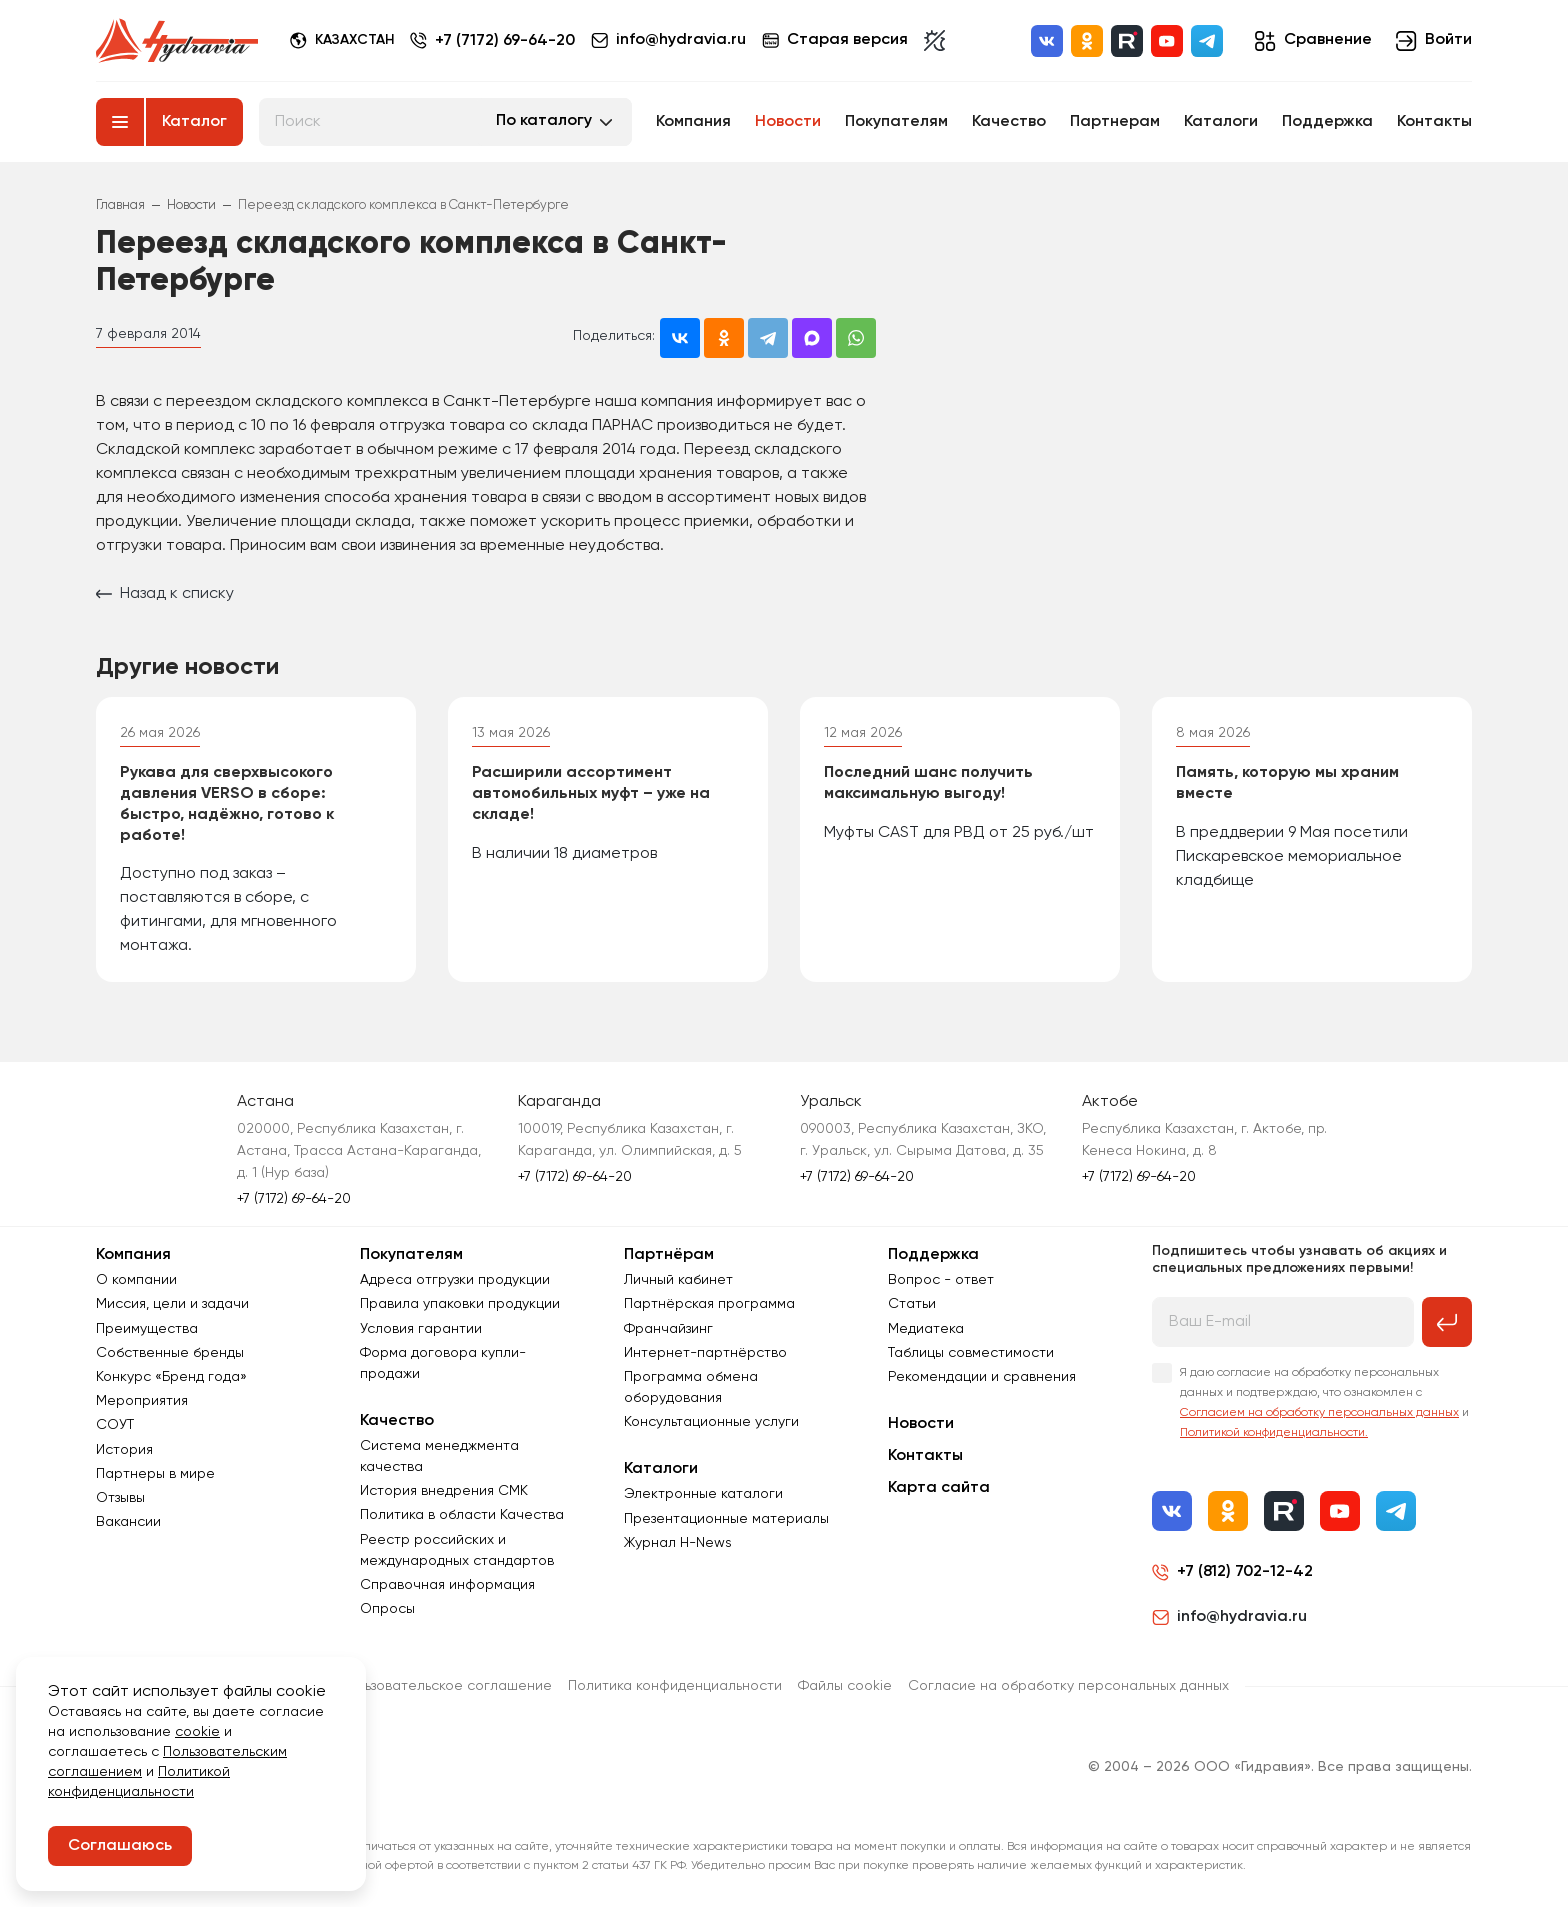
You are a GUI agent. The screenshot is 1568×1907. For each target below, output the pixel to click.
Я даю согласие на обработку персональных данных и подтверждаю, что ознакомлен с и (1324, 1403)
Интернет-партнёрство (705, 1353)
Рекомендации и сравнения (982, 1377)
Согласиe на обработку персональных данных (1068, 1686)
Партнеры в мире (155, 1474)
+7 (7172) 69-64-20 (505, 41)
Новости (788, 122)
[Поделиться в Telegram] (768, 338)
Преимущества (147, 1329)
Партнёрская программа (709, 1304)
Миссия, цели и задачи (172, 1304)
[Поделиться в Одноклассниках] (724, 338)
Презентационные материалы (726, 1519)
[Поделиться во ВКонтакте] (680, 338)
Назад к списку (165, 594)
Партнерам (1115, 122)
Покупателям (896, 122)
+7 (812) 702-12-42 (1245, 1572)
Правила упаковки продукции (460, 1304)
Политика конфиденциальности (675, 1686)
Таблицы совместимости (971, 1353)
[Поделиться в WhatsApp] (856, 338)
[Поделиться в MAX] (812, 338)
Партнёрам (669, 1255)
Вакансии (128, 1522)
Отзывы (120, 1498)
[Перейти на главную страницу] (177, 41)
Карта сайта (939, 1488)
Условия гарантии (421, 1329)
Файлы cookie (845, 1686)
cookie (197, 1732)
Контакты (1434, 122)
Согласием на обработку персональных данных (1319, 1413)
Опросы (387, 1609)
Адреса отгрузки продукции (455, 1280)
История (124, 1450)
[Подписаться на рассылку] (1447, 1322)
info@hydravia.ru (1229, 1617)
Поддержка (1327, 122)
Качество (1009, 122)
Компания (693, 122)
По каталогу (544, 121)
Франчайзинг (668, 1329)
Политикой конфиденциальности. (1274, 1433)
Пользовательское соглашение (445, 1686)
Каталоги (1221, 122)
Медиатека (926, 1329)
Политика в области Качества (462, 1515)
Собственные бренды (170, 1353)
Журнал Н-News (678, 1543)
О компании (136, 1280)
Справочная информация (447, 1585)
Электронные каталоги (703, 1494)
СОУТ (115, 1425)
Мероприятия (142, 1401)
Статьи (912, 1304)
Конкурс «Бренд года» (171, 1377)
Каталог (194, 122)
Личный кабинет (678, 1280)
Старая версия (835, 40)
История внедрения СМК (444, 1491)
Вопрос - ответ (941, 1280)
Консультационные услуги (711, 1422)
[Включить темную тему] (934, 41)
